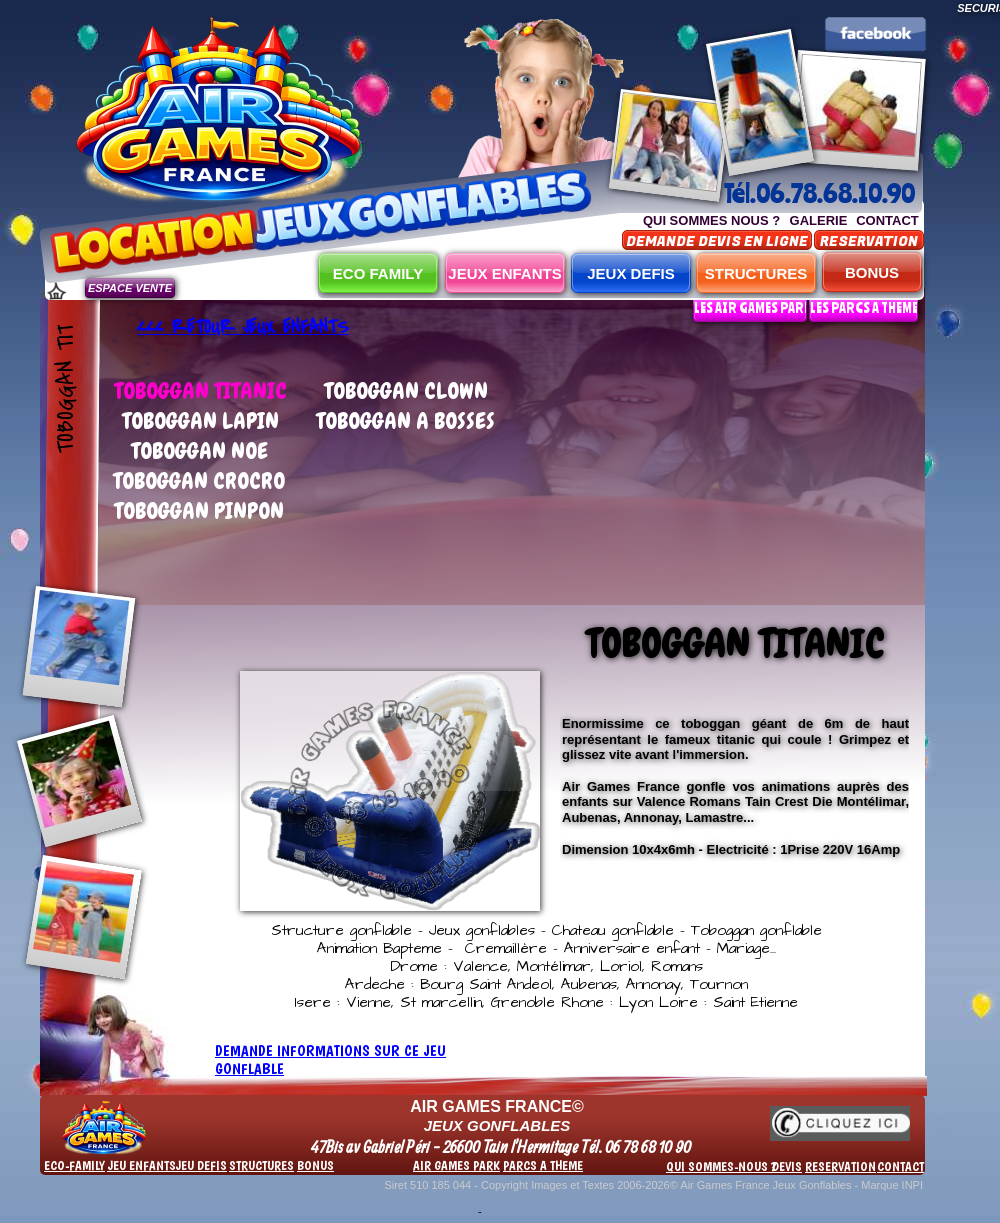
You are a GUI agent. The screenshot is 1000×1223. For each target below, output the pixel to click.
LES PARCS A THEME (864, 307)
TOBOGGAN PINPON (199, 510)
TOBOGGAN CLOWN (406, 390)
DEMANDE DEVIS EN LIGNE (717, 241)
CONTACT (887, 220)
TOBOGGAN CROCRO (199, 480)
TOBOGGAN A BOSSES (405, 420)
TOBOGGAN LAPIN (200, 420)
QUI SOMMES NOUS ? (711, 220)
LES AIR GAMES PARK (753, 307)
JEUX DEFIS (631, 273)
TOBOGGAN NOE (199, 450)
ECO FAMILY (378, 273)
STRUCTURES (756, 273)
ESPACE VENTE (130, 288)
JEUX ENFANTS (504, 273)
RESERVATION (869, 241)
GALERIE (819, 220)
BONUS (872, 272)
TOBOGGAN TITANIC (200, 390)
